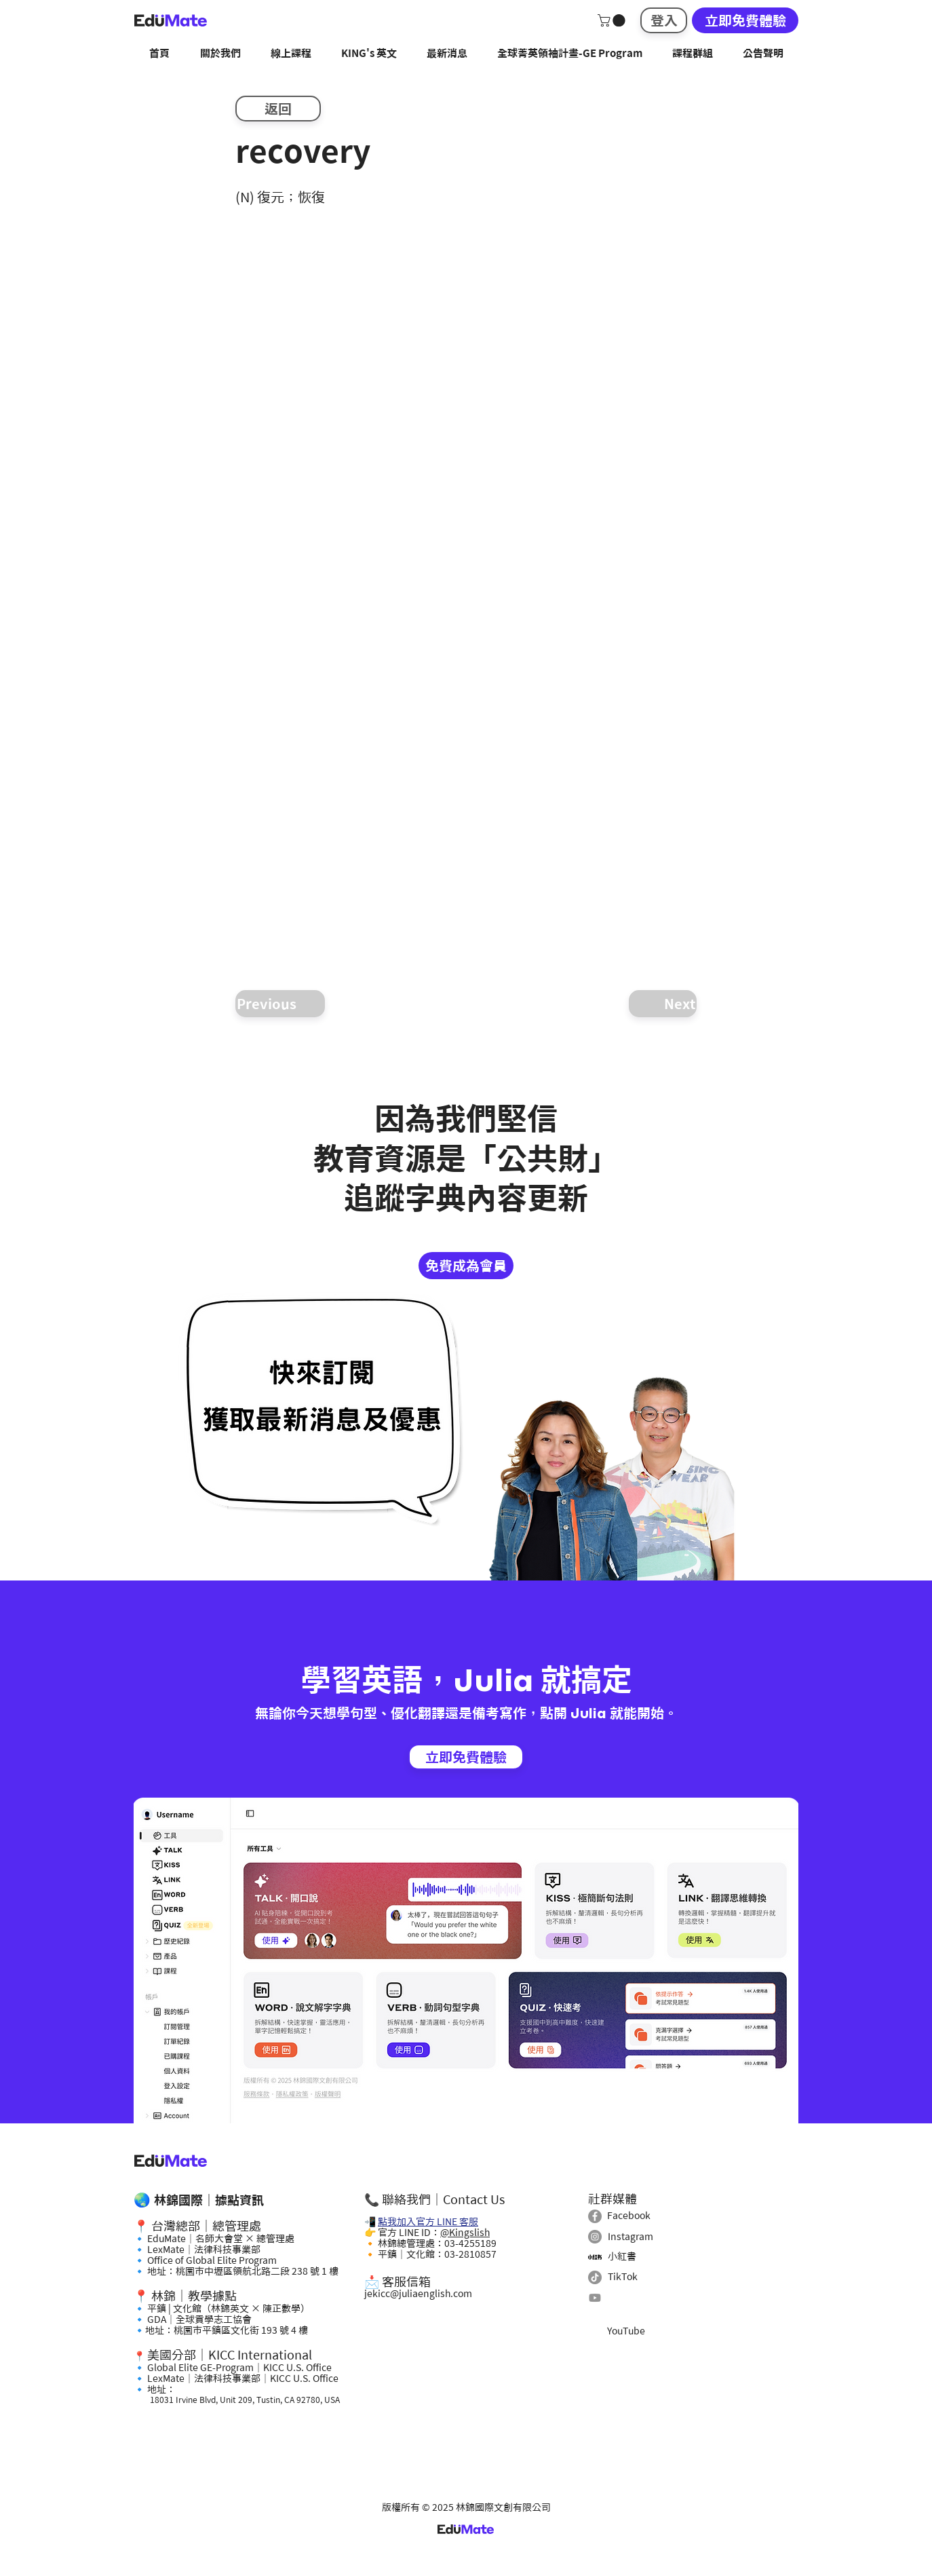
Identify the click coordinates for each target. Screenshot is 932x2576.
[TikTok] (595, 2277)
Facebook (629, 2215)
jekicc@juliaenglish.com (418, 2293)
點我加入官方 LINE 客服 (428, 2222)
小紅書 (622, 2256)
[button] (613, 20)
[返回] (278, 108)
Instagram (630, 2236)
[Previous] (280, 1003)
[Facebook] (595, 2216)
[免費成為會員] (466, 1265)
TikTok (623, 2276)
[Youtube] (595, 2298)
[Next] (663, 1003)
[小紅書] (595, 2257)
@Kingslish (465, 2232)
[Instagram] (595, 2236)
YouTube (626, 2331)
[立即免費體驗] (745, 20)
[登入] (663, 20)
